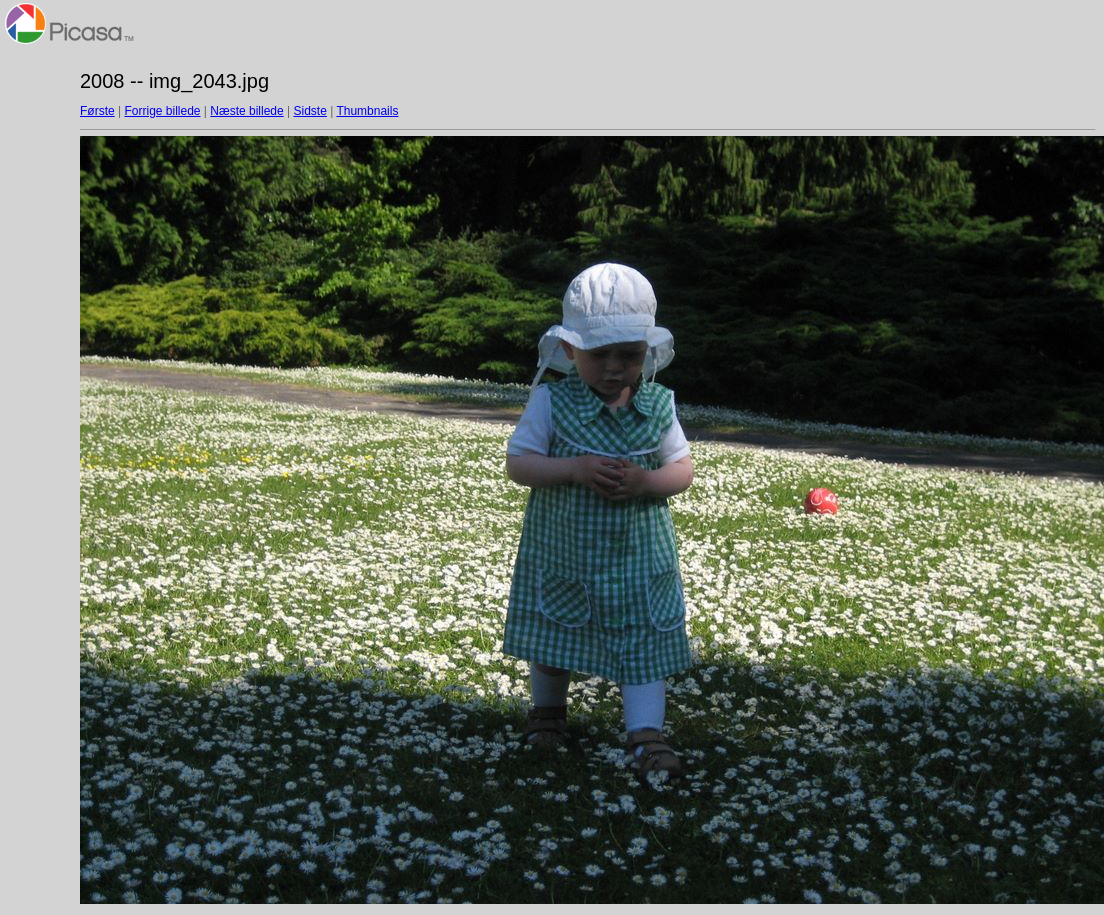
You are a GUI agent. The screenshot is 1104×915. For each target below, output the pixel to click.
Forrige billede (162, 111)
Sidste (309, 111)
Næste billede (246, 111)
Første (97, 111)
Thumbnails (367, 111)
